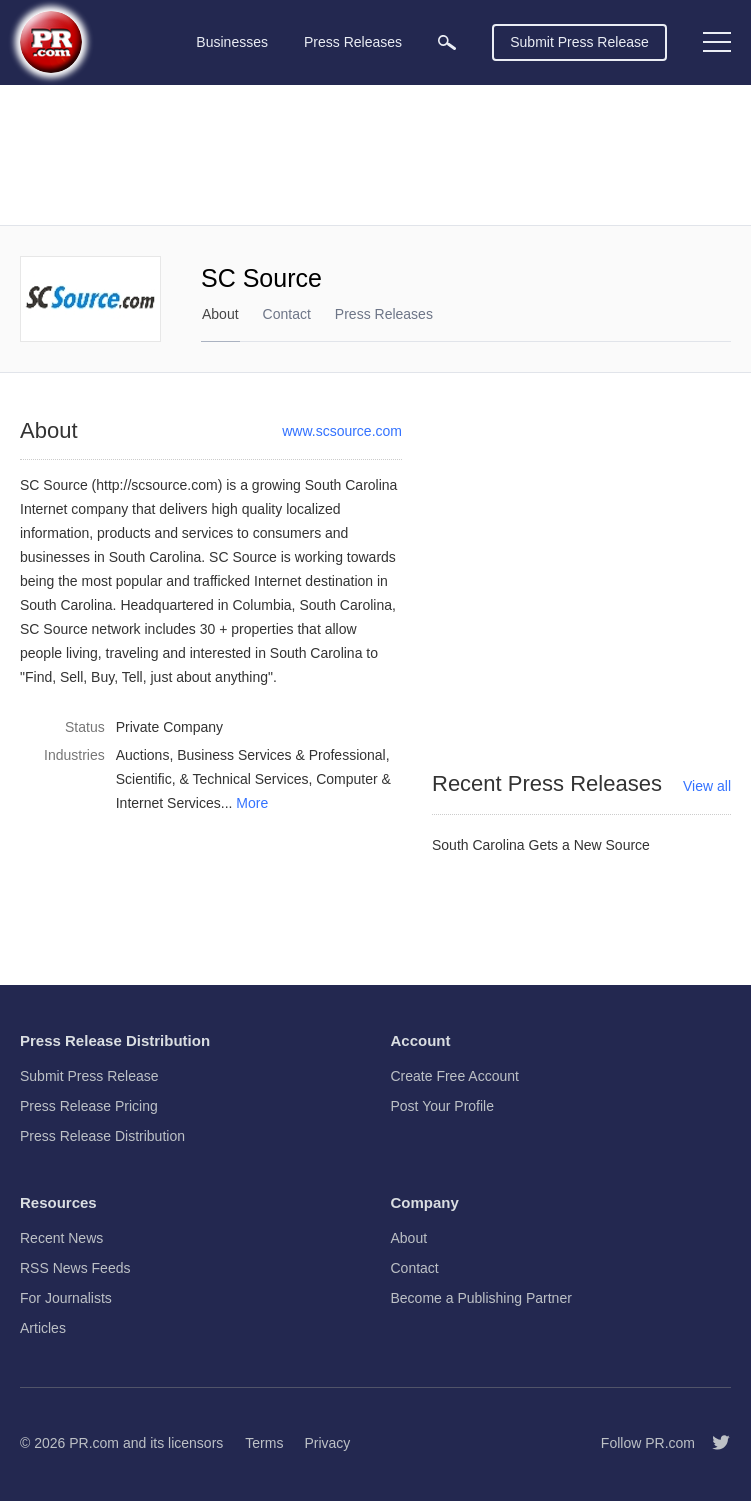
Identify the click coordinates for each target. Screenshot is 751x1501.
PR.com (94, 1443)
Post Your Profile (443, 1106)
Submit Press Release (579, 42)
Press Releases (384, 314)
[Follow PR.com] (713, 1443)
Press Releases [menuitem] (353, 42)
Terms (264, 1443)
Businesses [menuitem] (232, 42)
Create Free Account (455, 1076)
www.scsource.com (342, 431)
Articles (43, 1328)
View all (707, 786)
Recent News (61, 1238)
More (252, 803)
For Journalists (66, 1298)
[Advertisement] (375, 155)
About (220, 314)
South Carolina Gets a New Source (541, 845)
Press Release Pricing (89, 1106)
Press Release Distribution (102, 1136)
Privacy (327, 1443)
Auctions (143, 755)
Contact (287, 314)
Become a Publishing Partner (481, 1298)
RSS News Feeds (75, 1268)
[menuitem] (447, 42)
